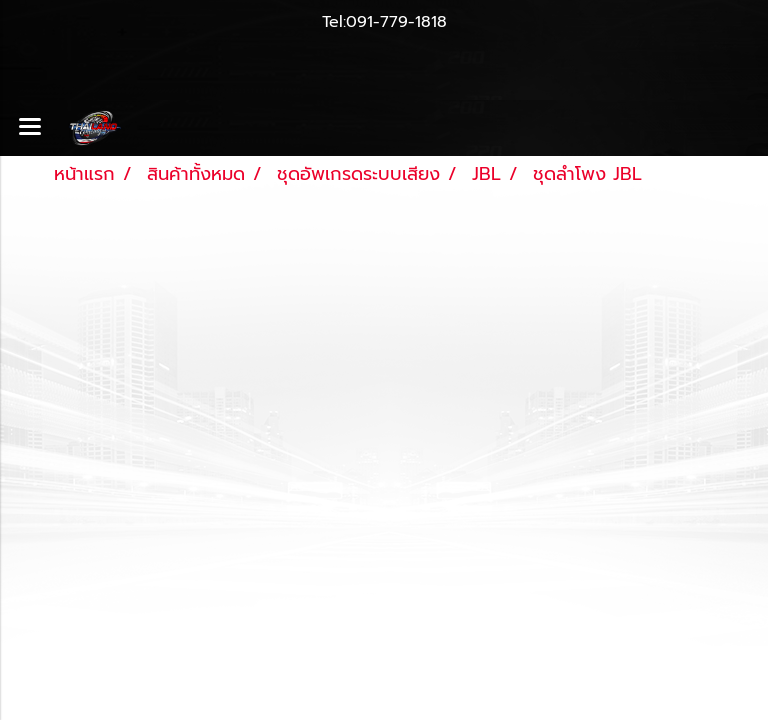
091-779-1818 (396, 22)
